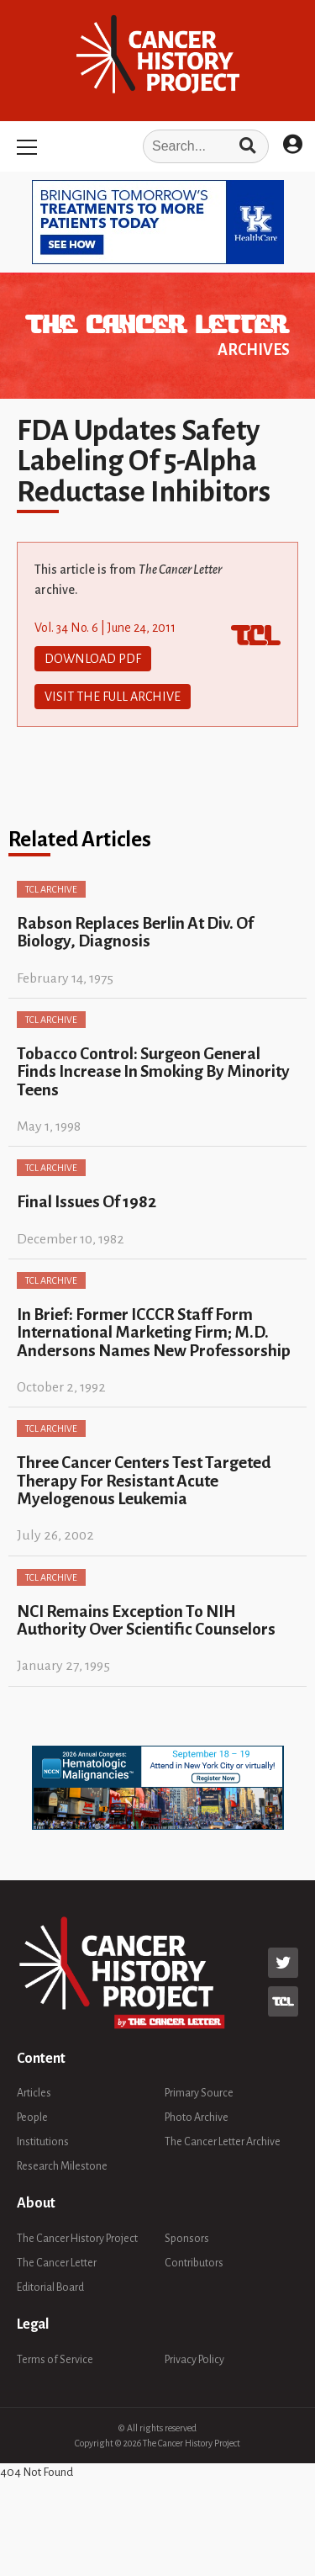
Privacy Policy (194, 2360)
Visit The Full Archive (113, 696)
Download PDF (93, 658)
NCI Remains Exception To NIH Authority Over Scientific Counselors (146, 1620)
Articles (34, 2093)
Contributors (194, 2263)
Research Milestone (62, 2166)
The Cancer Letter (57, 2263)
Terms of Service (55, 2360)
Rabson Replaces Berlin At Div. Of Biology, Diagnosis (135, 932)
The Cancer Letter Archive (223, 2142)
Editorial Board (50, 2287)
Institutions (43, 2142)
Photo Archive (196, 2117)
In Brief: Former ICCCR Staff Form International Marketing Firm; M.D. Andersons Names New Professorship (154, 1333)
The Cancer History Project (77, 2239)
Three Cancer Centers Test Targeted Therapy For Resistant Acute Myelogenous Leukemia (144, 1481)
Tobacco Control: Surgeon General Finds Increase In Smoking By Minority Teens (153, 1072)
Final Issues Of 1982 (86, 1202)
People (32, 2117)
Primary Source (199, 2093)
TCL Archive (51, 889)
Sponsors (187, 2239)
